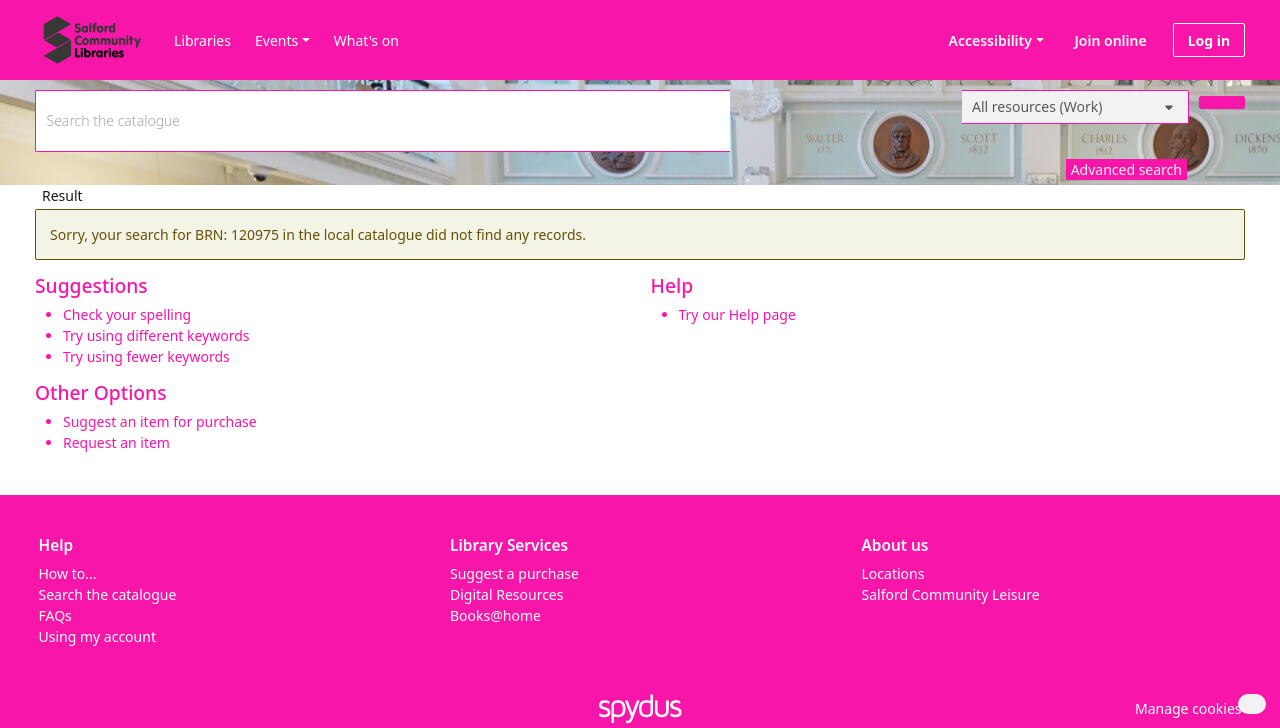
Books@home (495, 615)
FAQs (55, 615)
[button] (1185, 708)
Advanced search (1126, 169)
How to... (68, 573)
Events (276, 40)
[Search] (1222, 102)
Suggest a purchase (514, 573)
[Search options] (1075, 107)
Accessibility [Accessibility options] (987, 40)
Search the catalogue (108, 594)
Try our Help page (737, 314)
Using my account (97, 636)
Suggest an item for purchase (160, 421)
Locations (893, 573)
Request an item (116, 442)
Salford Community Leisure (951, 594)
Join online (1111, 40)
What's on (366, 40)
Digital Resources (506, 594)
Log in (1209, 40)
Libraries (202, 40)
